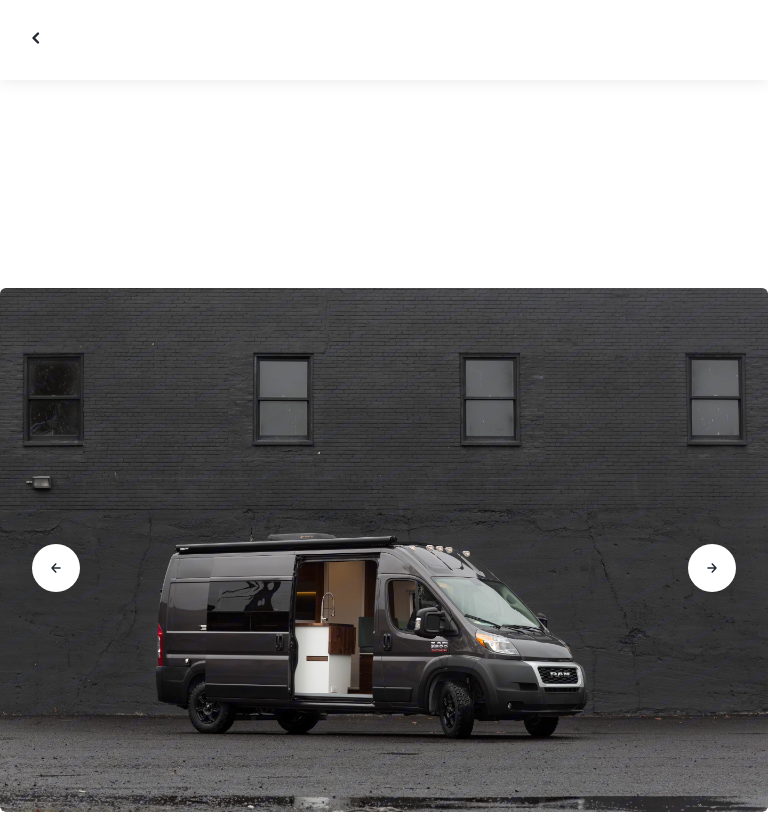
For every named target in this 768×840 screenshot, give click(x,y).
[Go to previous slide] (56, 568)
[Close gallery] (38, 38)
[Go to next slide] (712, 568)
